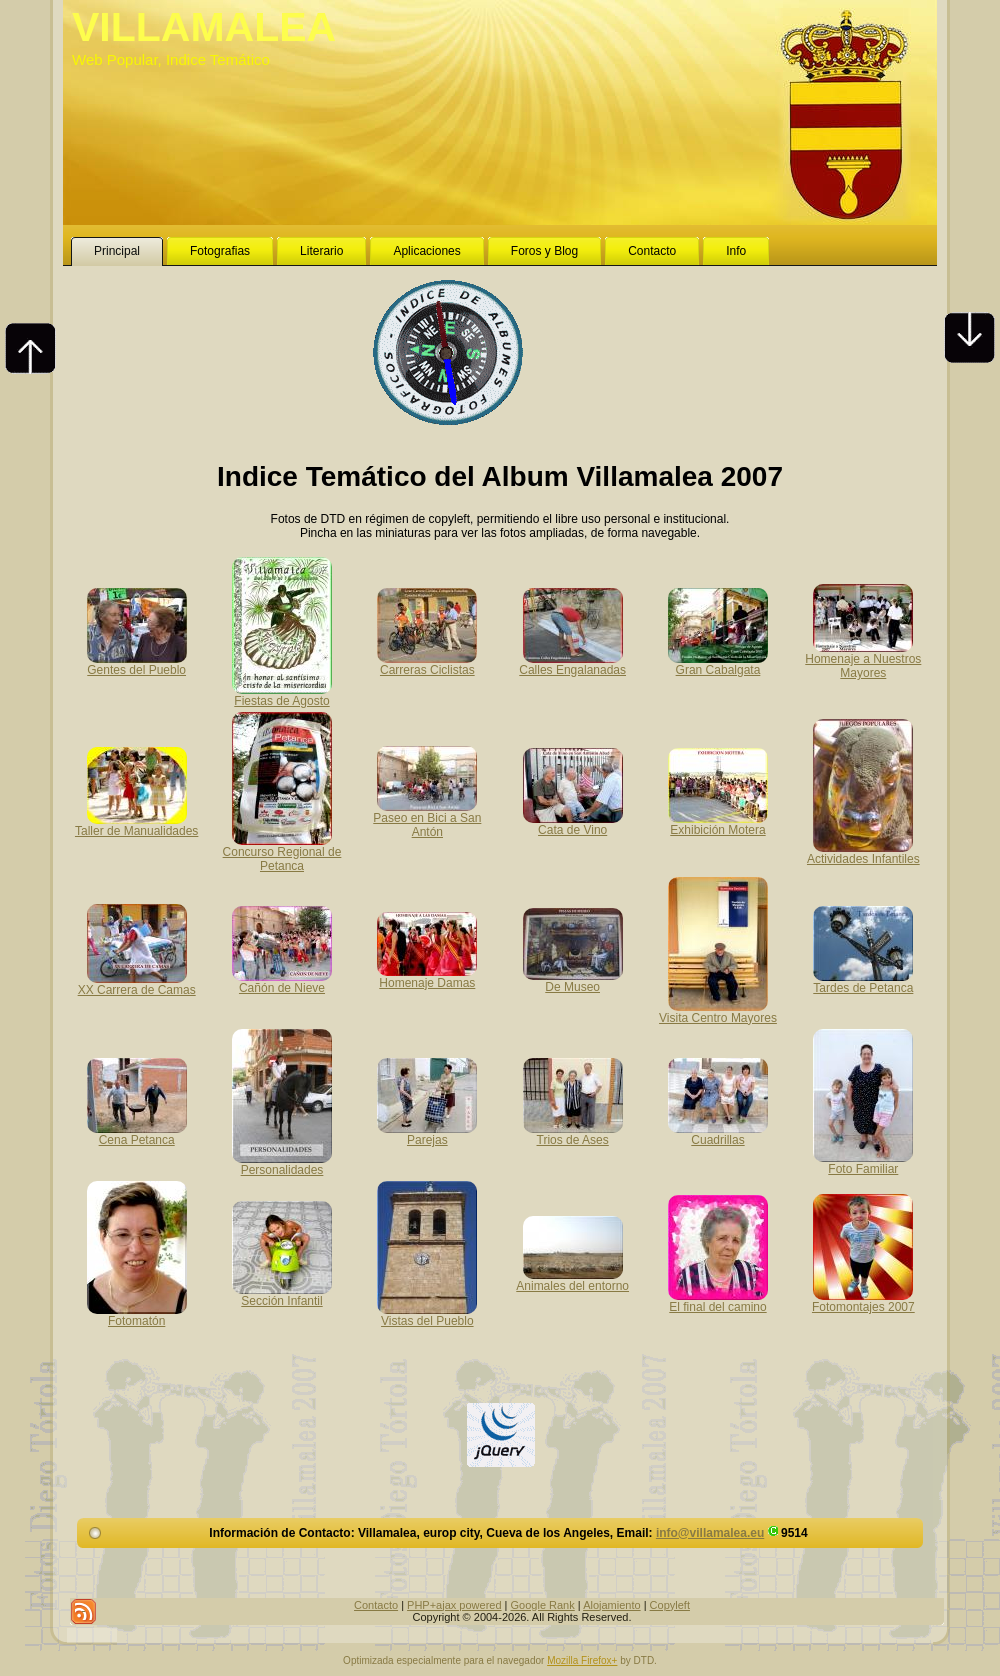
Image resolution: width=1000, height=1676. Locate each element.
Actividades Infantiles (863, 852)
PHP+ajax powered (454, 1605)
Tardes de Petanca (863, 981)
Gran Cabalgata (718, 663)
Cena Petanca (137, 1133)
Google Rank (543, 1605)
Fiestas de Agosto (282, 694)
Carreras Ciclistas (427, 663)
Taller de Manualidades (136, 824)
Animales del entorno (572, 1279)
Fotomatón (137, 1314)
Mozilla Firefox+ (582, 1660)
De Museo (573, 980)
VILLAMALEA (204, 27)
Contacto (376, 1605)
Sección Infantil (282, 1294)
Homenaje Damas (427, 976)
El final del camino (718, 1300)
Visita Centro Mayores (718, 1011)
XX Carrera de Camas (137, 983)
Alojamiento (611, 1605)
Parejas (427, 1133)
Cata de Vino (573, 823)
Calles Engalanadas (572, 663)
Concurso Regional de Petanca (282, 852)
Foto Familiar (863, 1162)
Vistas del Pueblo (427, 1314)
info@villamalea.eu (710, 1533)
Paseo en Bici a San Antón (427, 818)
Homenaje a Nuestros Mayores (863, 659)
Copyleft (670, 1605)
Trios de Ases (573, 1133)
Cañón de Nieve (282, 981)
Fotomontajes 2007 (863, 1300)
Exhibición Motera (718, 823)
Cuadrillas (718, 1133)
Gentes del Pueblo (137, 663)
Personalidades (282, 1163)
